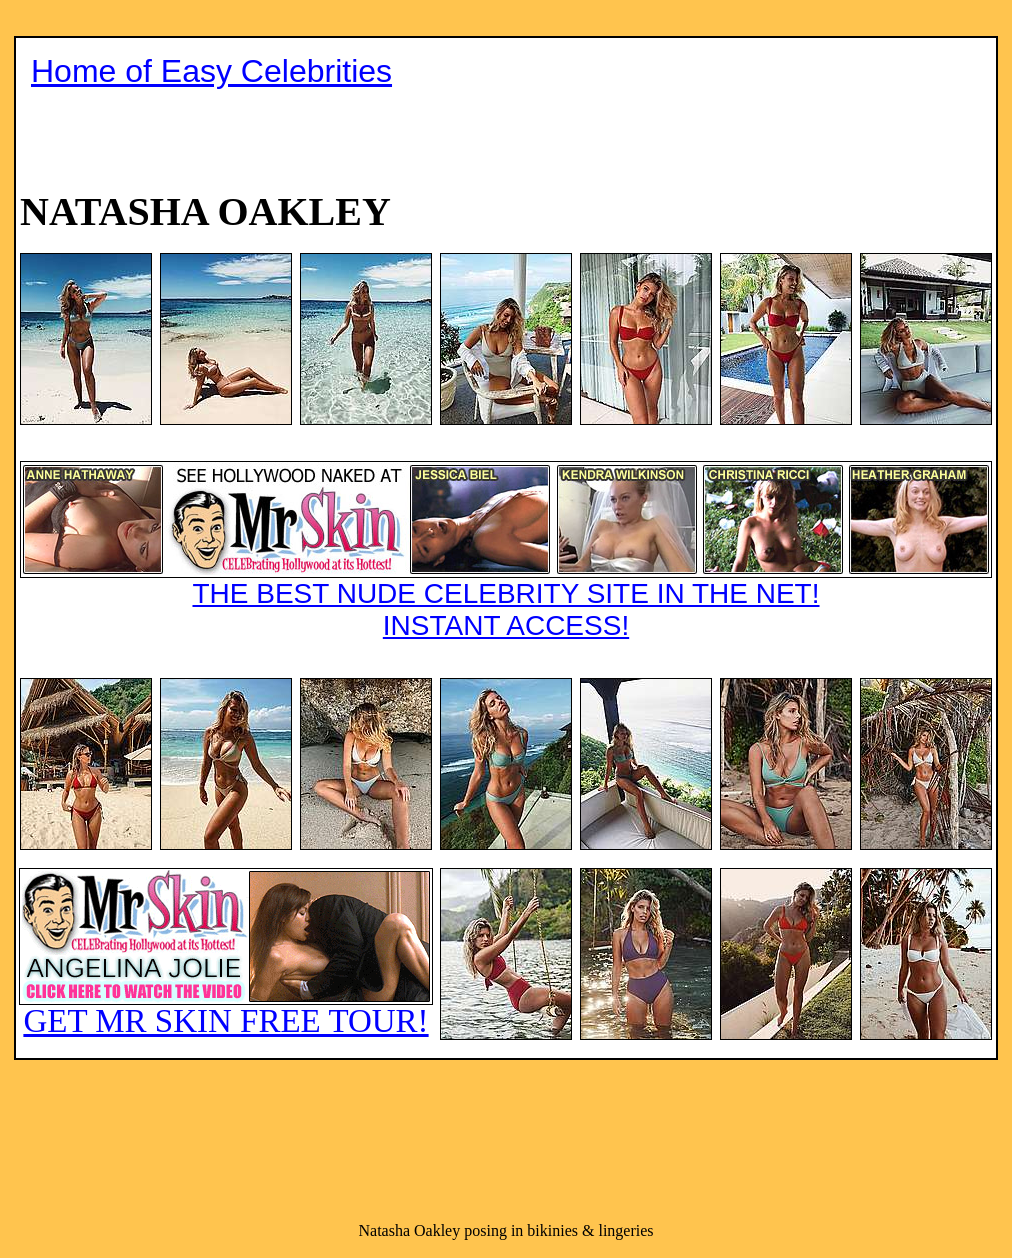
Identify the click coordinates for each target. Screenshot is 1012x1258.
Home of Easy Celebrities (211, 71)
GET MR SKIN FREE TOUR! (226, 953)
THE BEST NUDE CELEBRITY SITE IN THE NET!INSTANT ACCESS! (506, 551)
